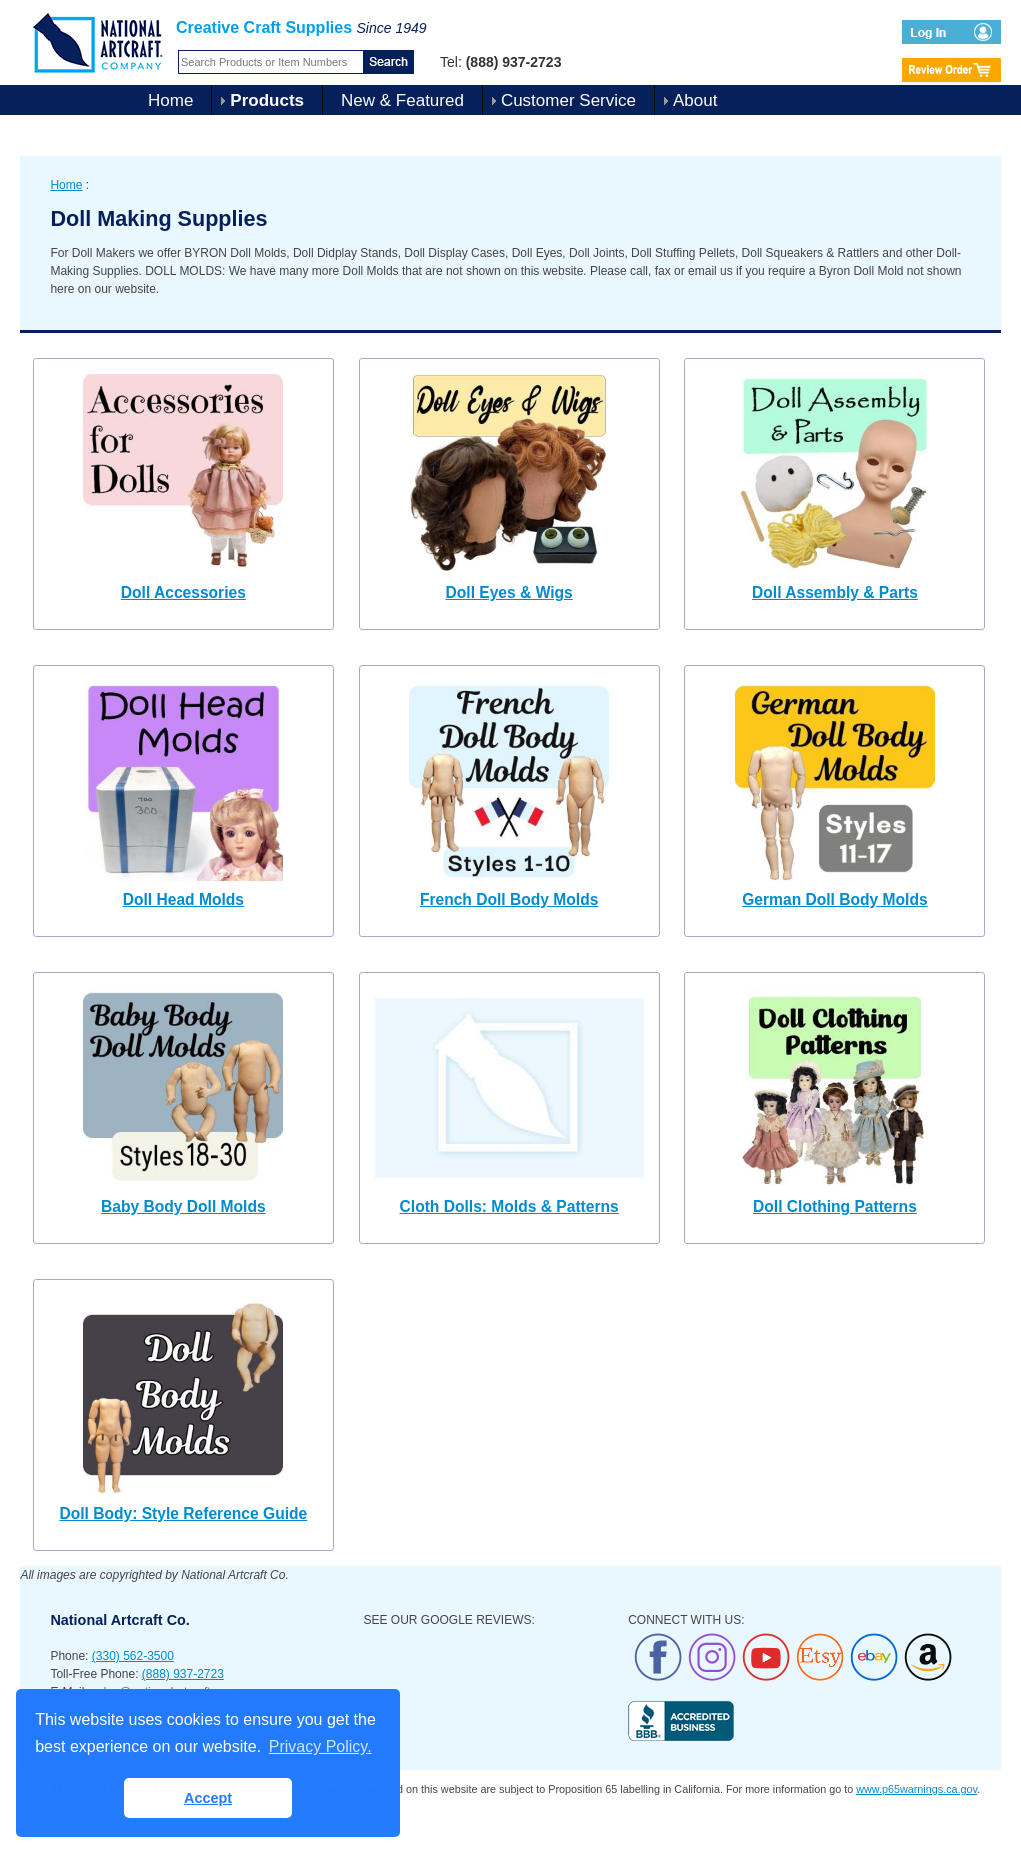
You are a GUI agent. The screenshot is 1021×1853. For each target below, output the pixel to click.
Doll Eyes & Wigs (509, 592)
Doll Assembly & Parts (835, 592)
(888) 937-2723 (183, 1674)
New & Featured (402, 100)
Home (170, 100)
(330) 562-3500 (133, 1656)
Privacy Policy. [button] (320, 1746)
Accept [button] (208, 1798)
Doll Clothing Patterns (835, 1206)
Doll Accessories (183, 592)
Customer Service (568, 100)
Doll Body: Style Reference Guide (183, 1513)
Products (267, 100)
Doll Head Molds (183, 899)
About (695, 100)
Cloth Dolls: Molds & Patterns (509, 1206)
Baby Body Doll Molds (183, 1206)
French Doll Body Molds (509, 899)
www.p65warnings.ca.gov (916, 1789)
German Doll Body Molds (834, 899)
